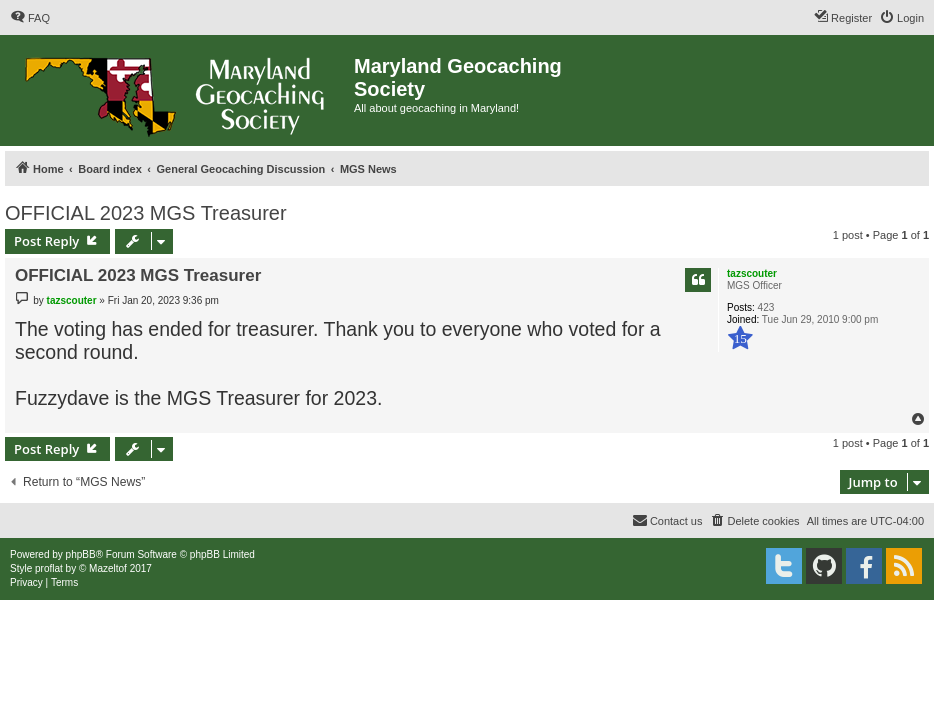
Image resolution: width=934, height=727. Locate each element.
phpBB (81, 554)
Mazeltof (108, 568)
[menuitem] (30, 18)
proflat (49, 568)
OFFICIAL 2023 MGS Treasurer (146, 213)
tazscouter (752, 273)
